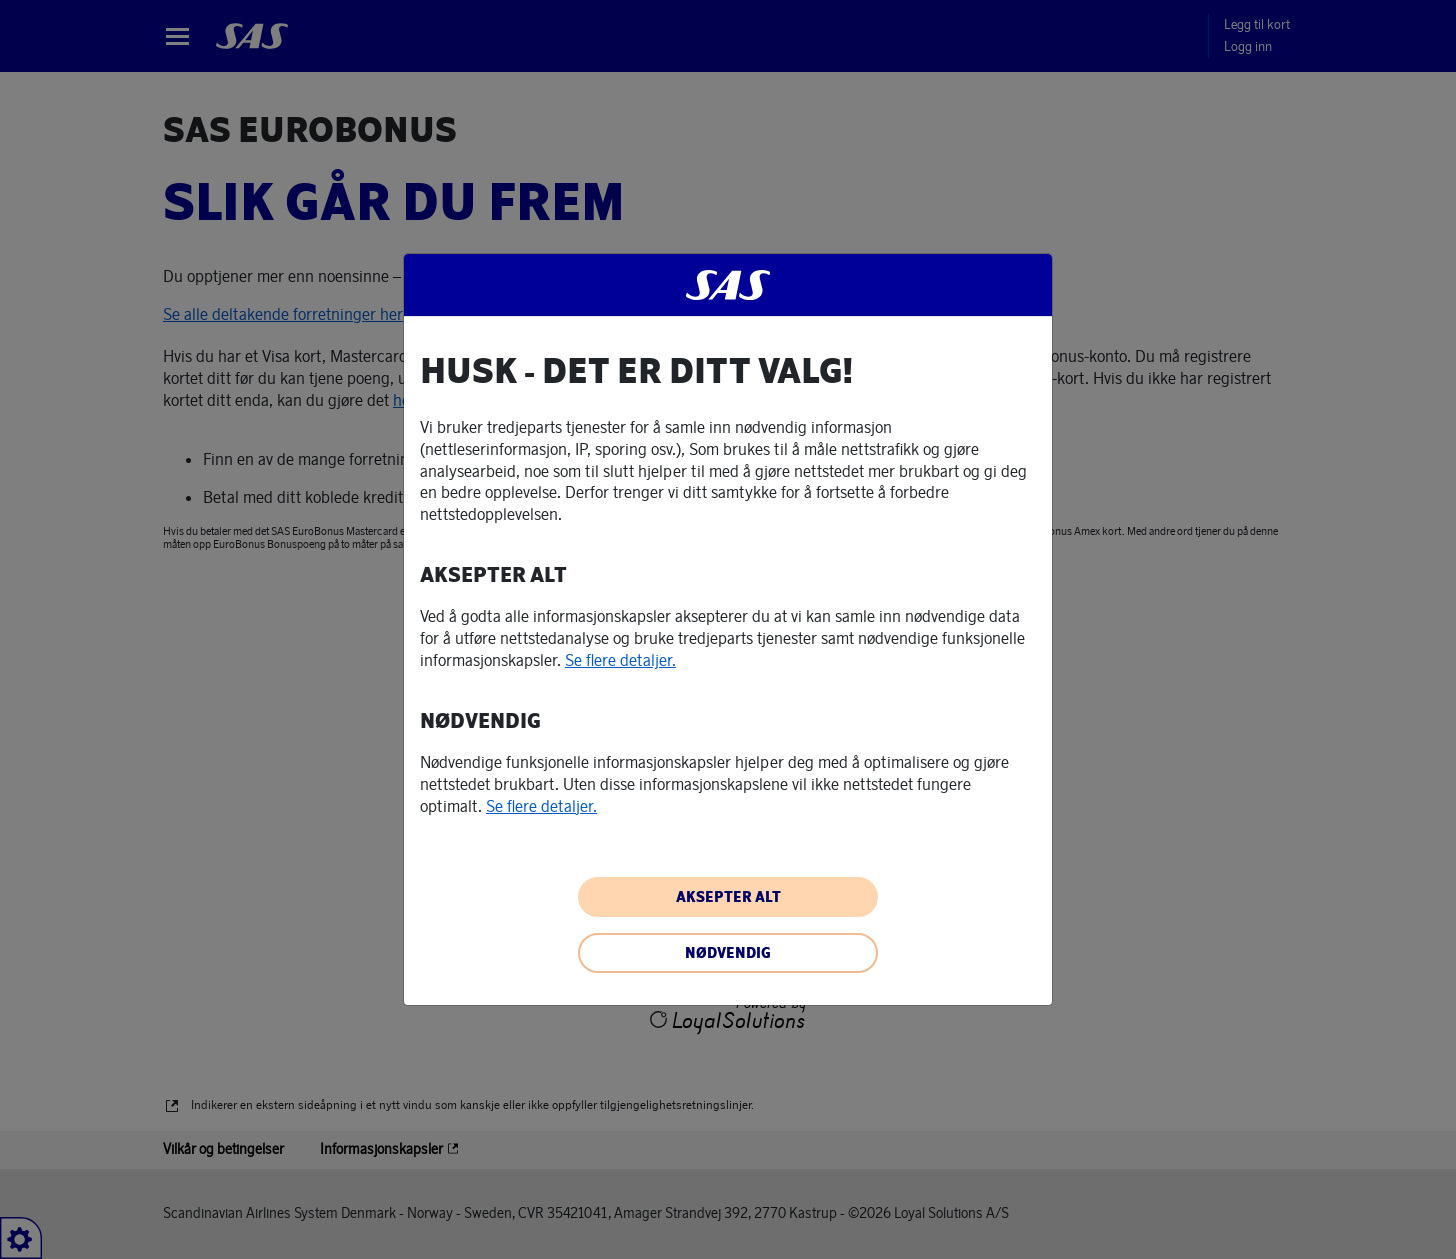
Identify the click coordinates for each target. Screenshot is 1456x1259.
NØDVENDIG (728, 953)
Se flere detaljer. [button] (620, 660)
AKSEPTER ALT (728, 897)
